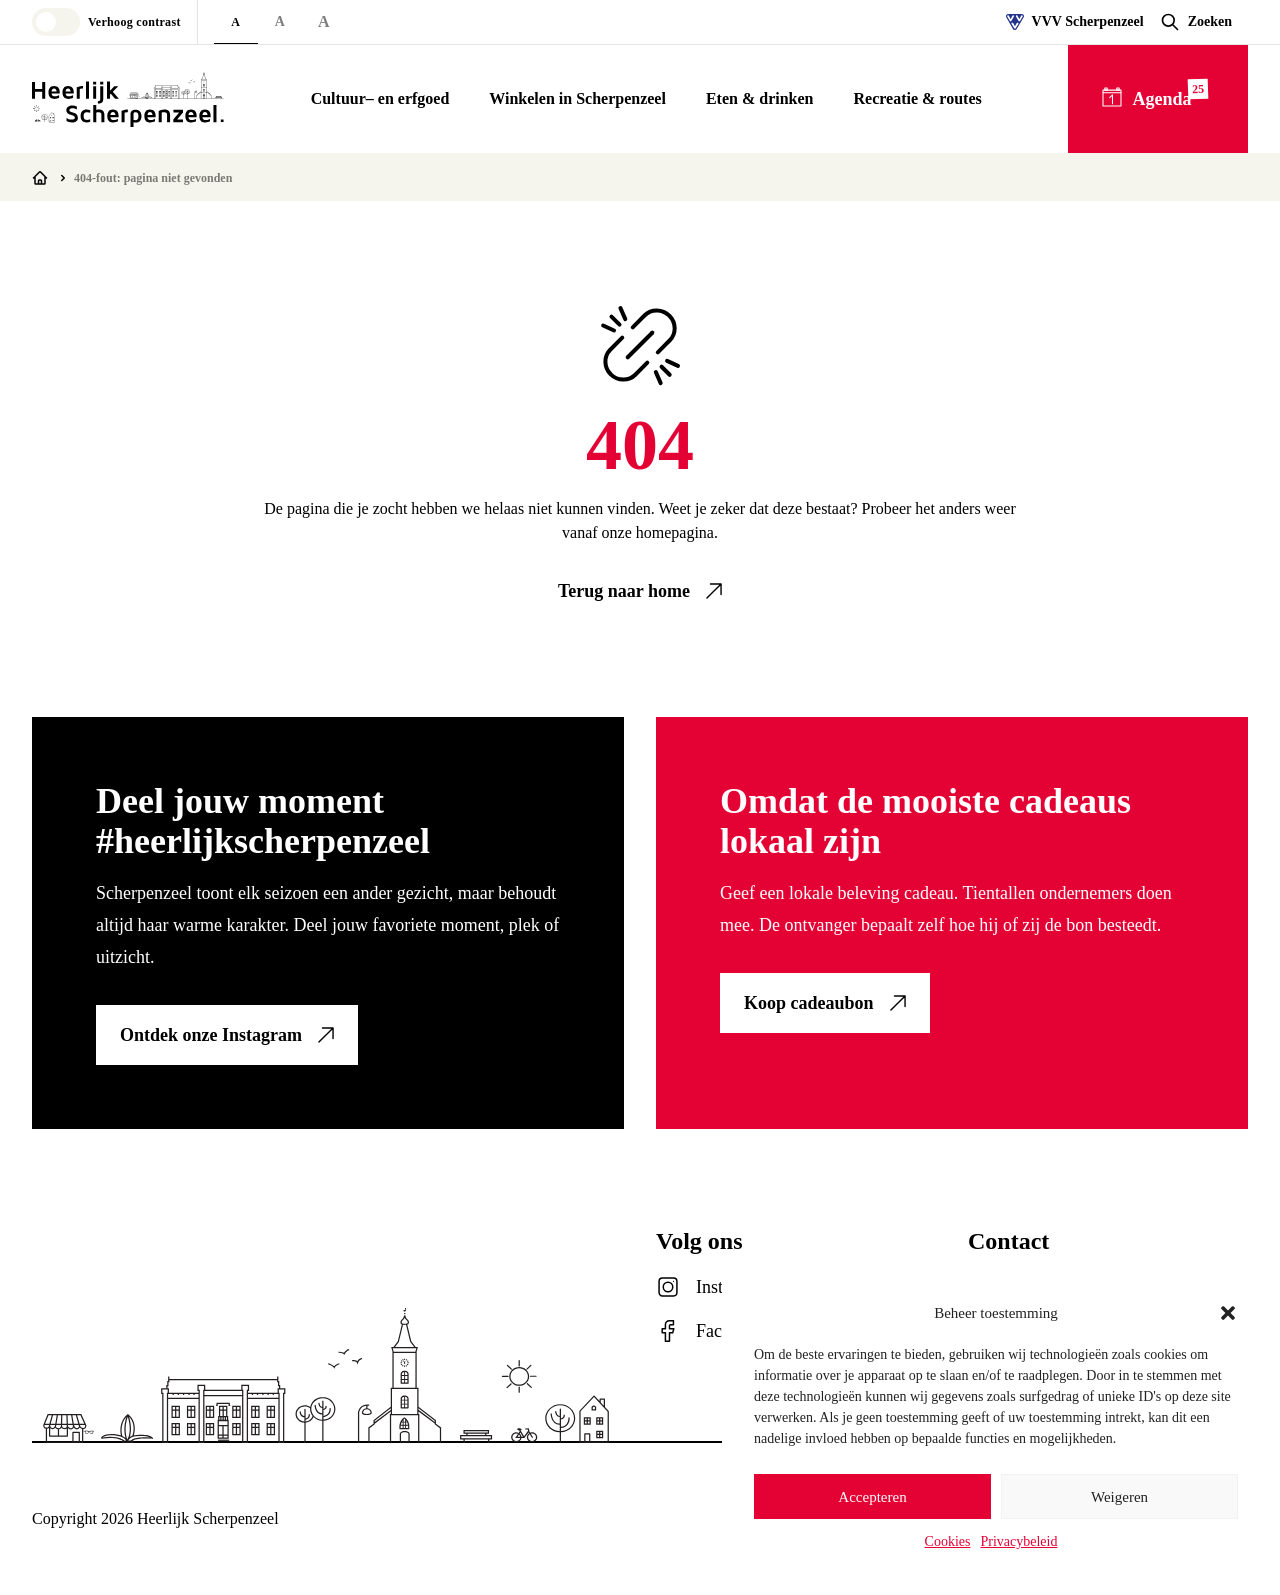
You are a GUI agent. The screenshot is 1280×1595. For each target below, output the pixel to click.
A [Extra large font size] (324, 21)
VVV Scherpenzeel (1075, 22)
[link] (640, 591)
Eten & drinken (760, 98)
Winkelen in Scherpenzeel (577, 98)
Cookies (948, 1541)
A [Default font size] (235, 22)
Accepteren (872, 1497)
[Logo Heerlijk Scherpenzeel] (128, 99)
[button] (1228, 1313)
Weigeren (1119, 1497)
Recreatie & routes (917, 98)
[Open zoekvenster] (1196, 22)
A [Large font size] (280, 21)
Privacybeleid (1018, 1541)
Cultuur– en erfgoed (380, 98)
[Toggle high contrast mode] (106, 22)
